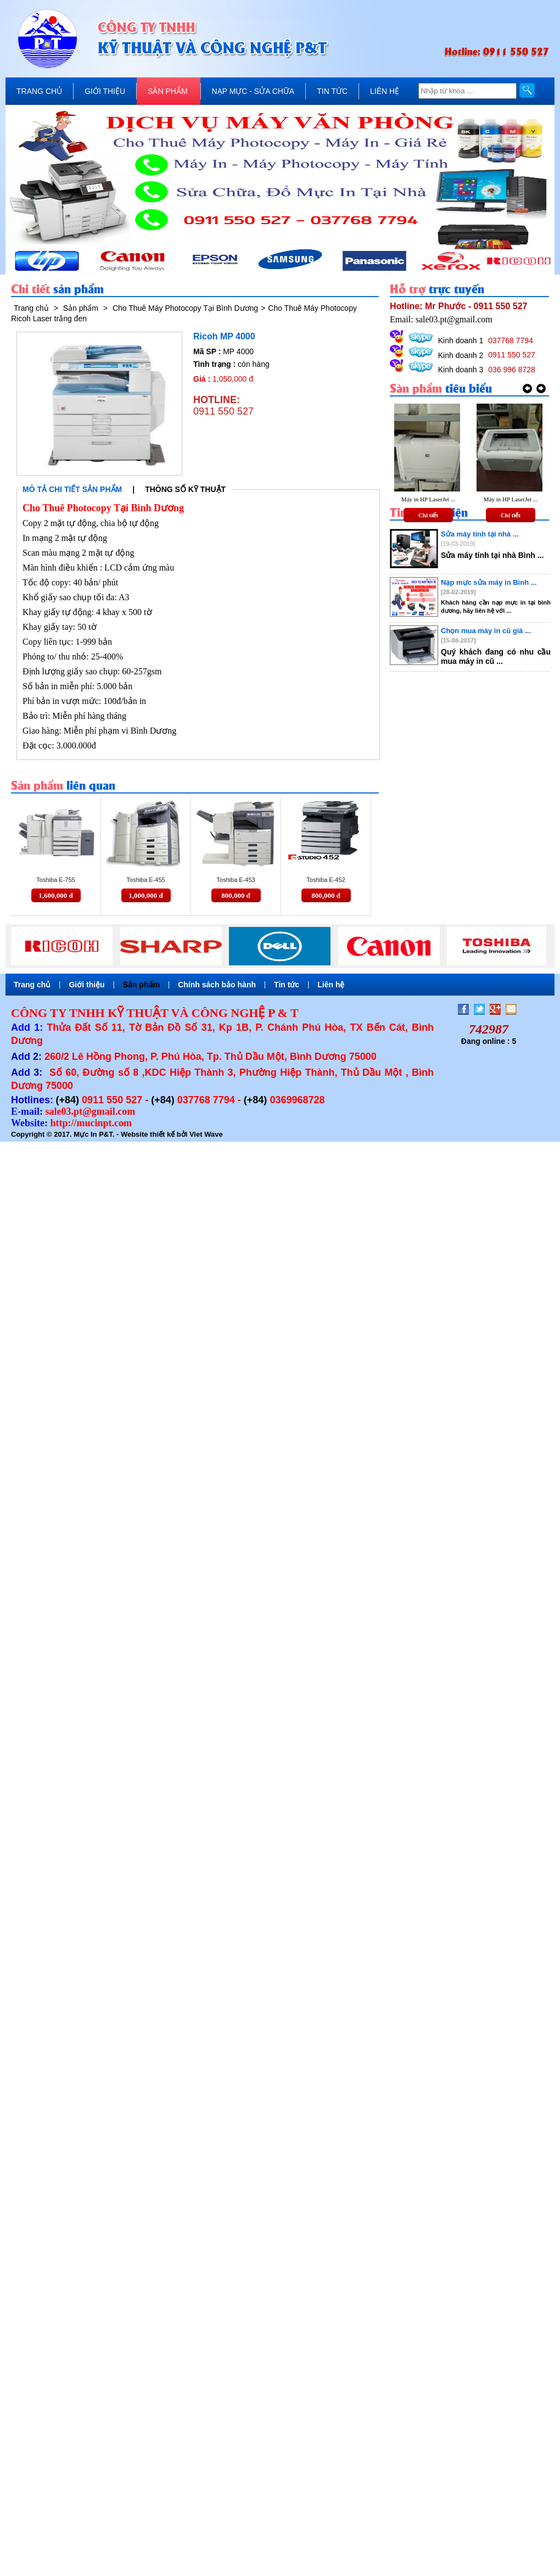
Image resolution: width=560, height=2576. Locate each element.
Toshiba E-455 (145, 879)
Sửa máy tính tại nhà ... (480, 534)
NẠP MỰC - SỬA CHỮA (253, 91)
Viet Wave (206, 1134)
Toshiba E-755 (55, 879)
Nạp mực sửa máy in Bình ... (489, 582)
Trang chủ (31, 308)
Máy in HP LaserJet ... (428, 499)
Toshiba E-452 (325, 879)
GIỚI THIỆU (105, 91)
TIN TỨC (332, 91)
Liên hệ (330, 984)
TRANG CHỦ (39, 91)
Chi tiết (428, 515)
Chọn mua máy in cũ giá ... (486, 631)
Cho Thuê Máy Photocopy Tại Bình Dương (185, 308)
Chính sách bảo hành (217, 984)
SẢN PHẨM (167, 91)
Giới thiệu (86, 984)
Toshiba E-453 (235, 879)
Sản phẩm (80, 308)
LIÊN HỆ (384, 91)
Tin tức (286, 984)
